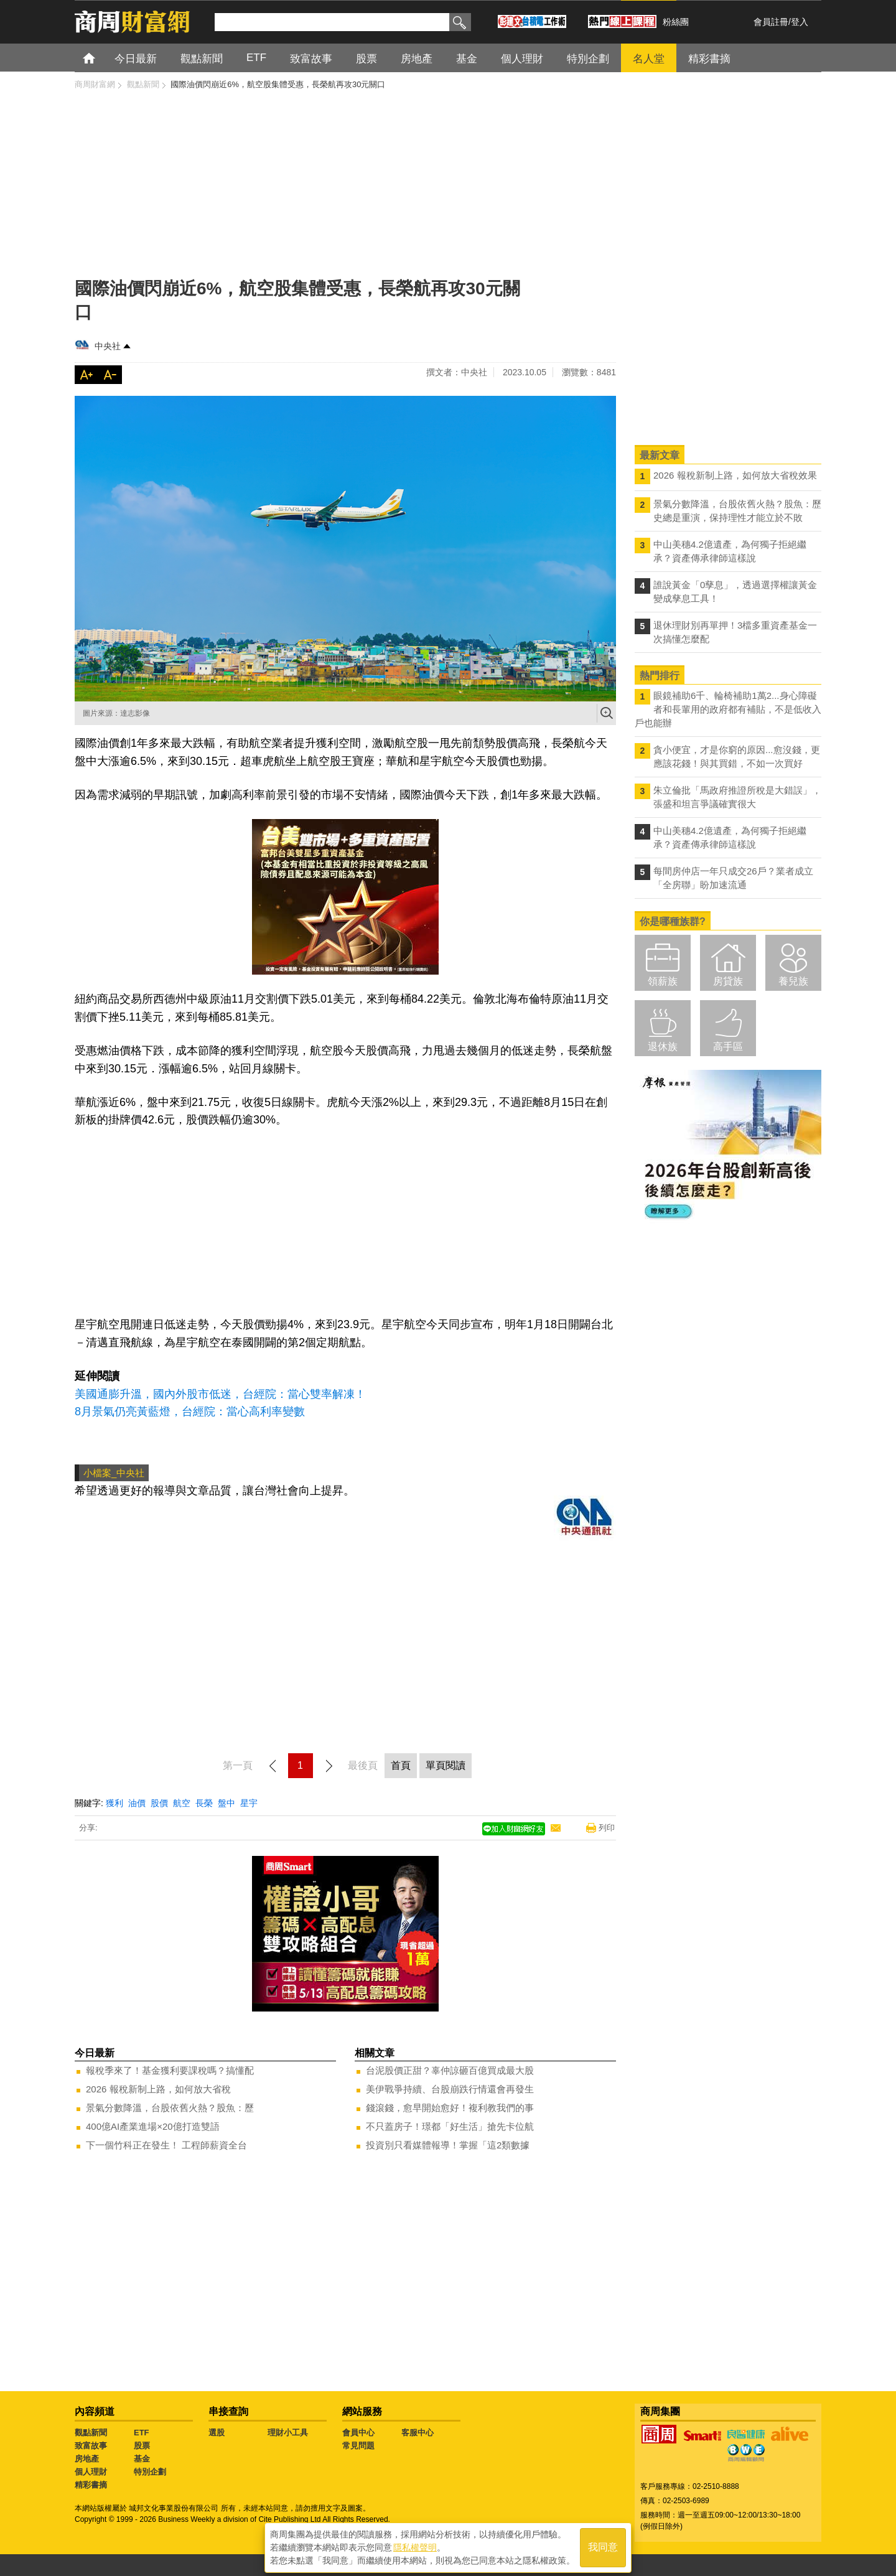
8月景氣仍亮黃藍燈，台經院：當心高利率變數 (190, 1411)
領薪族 (663, 981)
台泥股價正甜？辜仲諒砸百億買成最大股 (450, 2070)
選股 (216, 2432)
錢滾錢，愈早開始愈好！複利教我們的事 (450, 2107)
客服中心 (417, 2432)
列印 (607, 1827)
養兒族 (793, 981)
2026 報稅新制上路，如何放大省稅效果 (735, 475)
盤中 (226, 1803)
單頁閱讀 (445, 1765)
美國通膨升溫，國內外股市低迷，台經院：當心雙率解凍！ (220, 1394)
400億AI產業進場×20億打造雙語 (153, 2126)
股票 (142, 2445)
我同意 (603, 2546)
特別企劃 (150, 2471)
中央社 (108, 346)
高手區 (728, 1046)
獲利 (114, 1803)
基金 (142, 2458)
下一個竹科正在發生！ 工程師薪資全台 (166, 2145)
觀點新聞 (91, 2432)
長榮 (204, 1803)
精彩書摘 (91, 2484)
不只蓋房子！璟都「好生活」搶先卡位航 (450, 2126)
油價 (137, 1803)
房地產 (87, 2458)
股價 (159, 1803)
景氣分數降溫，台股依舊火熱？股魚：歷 (170, 2107)
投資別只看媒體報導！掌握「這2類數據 (448, 2145)
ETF (141, 2432)
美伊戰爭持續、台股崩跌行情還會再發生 (450, 2089)
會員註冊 (771, 22)
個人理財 (91, 2471)
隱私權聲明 (415, 2545)
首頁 (100, 58)
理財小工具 (288, 2432)
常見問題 (358, 2445)
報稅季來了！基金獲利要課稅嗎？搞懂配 (170, 2070)
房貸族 (728, 981)
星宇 (249, 1803)
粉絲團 (676, 22)
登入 (799, 22)
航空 (181, 1803)
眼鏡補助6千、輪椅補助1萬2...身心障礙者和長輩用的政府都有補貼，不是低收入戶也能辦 (728, 709)
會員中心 (358, 2432)
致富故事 (91, 2445)
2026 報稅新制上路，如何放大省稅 (158, 2089)
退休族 (663, 1046)
